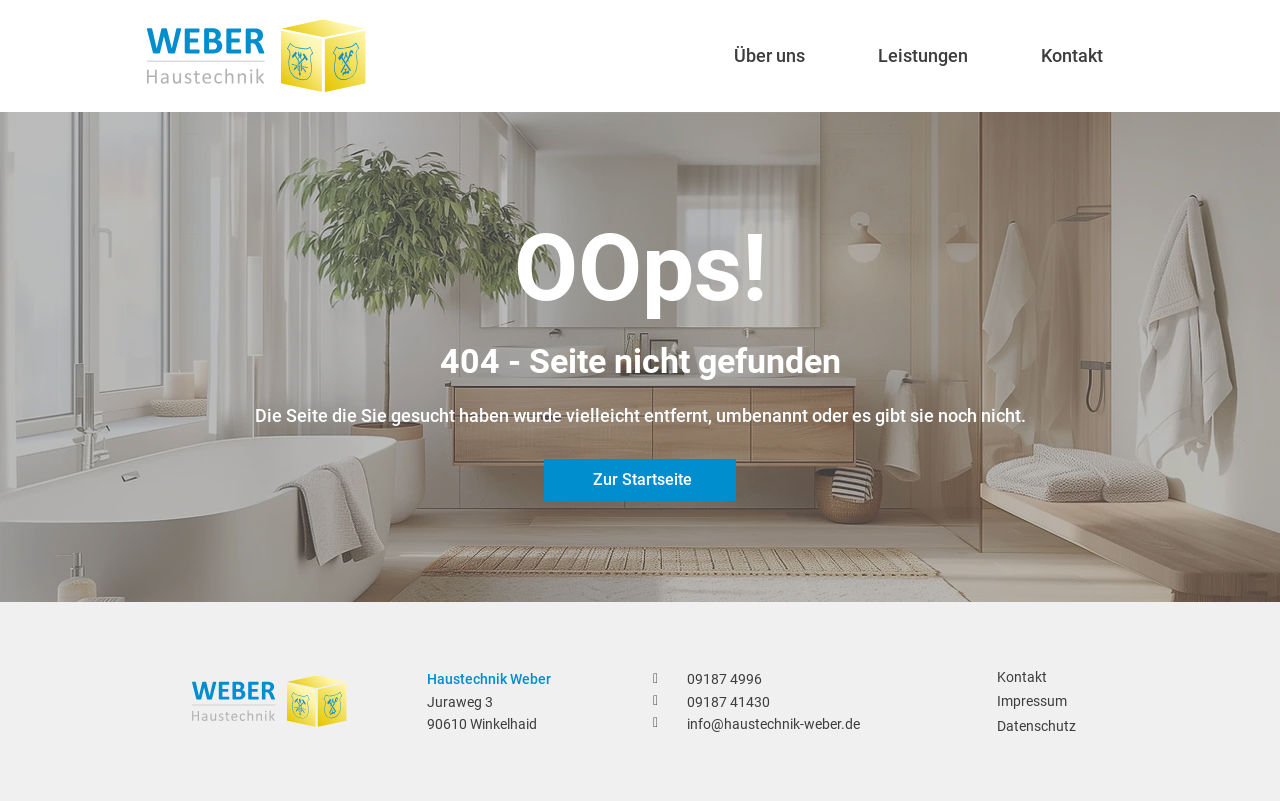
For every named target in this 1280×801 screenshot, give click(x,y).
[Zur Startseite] (639, 480)
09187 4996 (724, 679)
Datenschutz (1036, 726)
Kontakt (1022, 677)
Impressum (1032, 701)
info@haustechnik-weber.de (773, 724)
